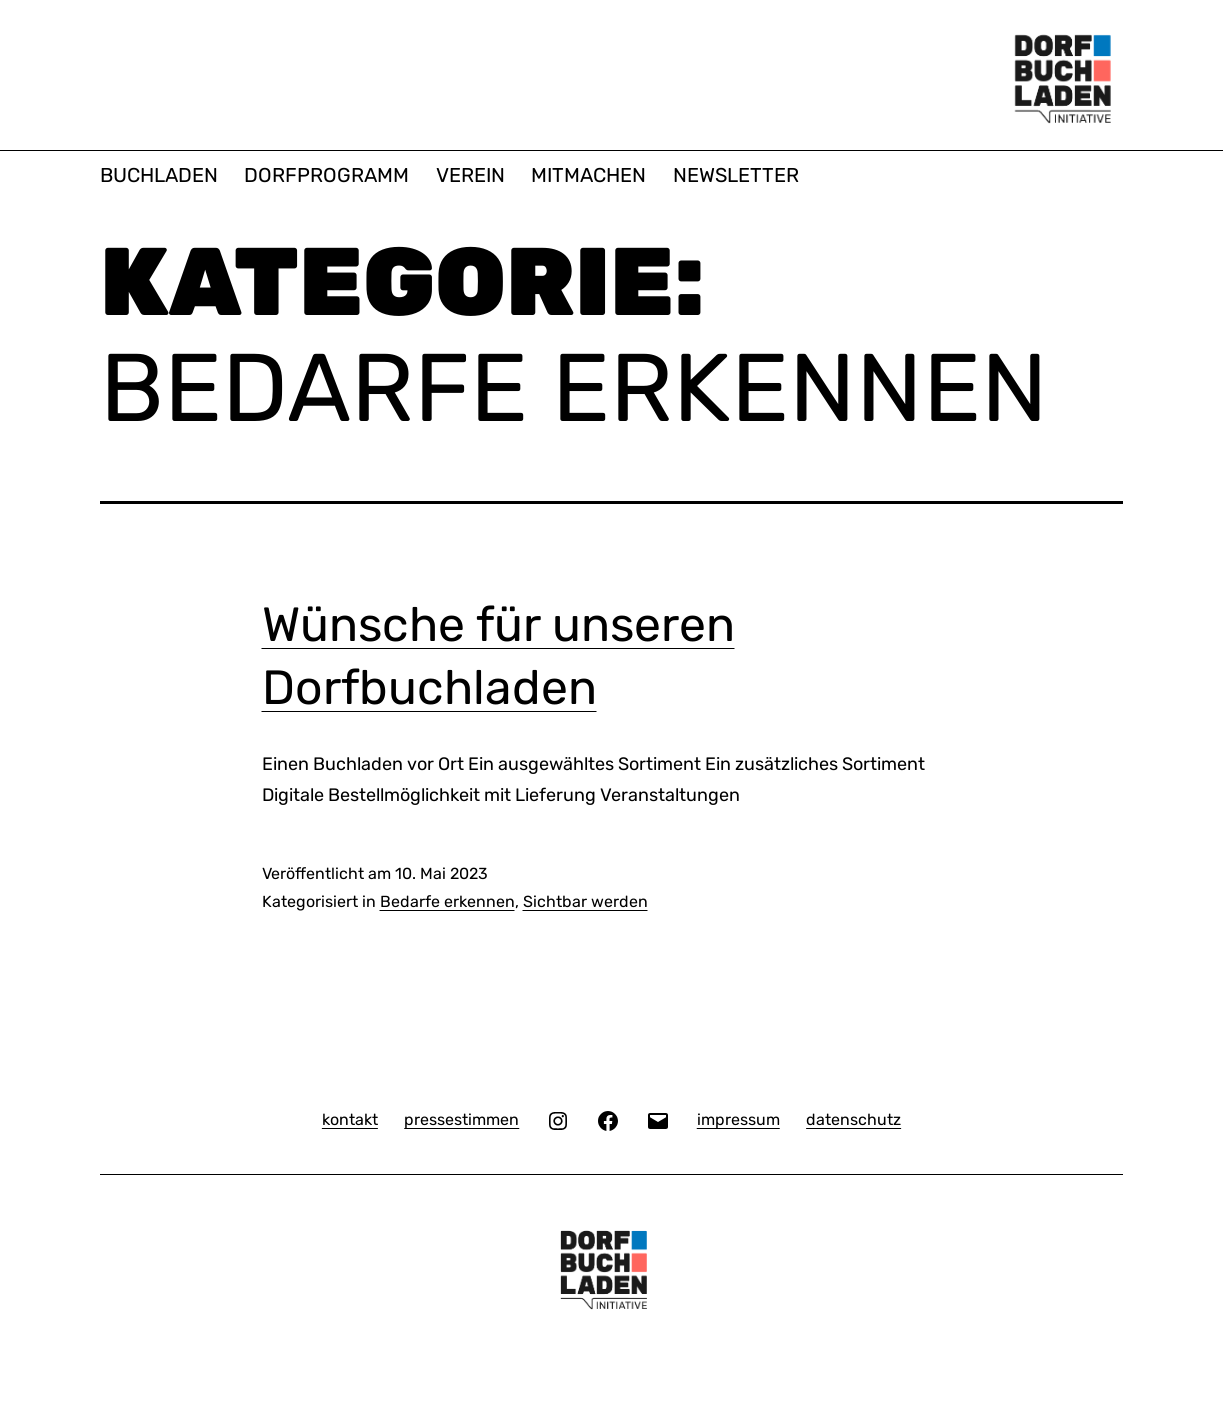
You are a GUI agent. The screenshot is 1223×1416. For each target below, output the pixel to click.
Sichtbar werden (585, 901)
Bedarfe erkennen (447, 901)
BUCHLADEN (159, 175)
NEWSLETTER (736, 175)
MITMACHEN (588, 175)
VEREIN (470, 175)
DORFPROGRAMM (326, 175)
